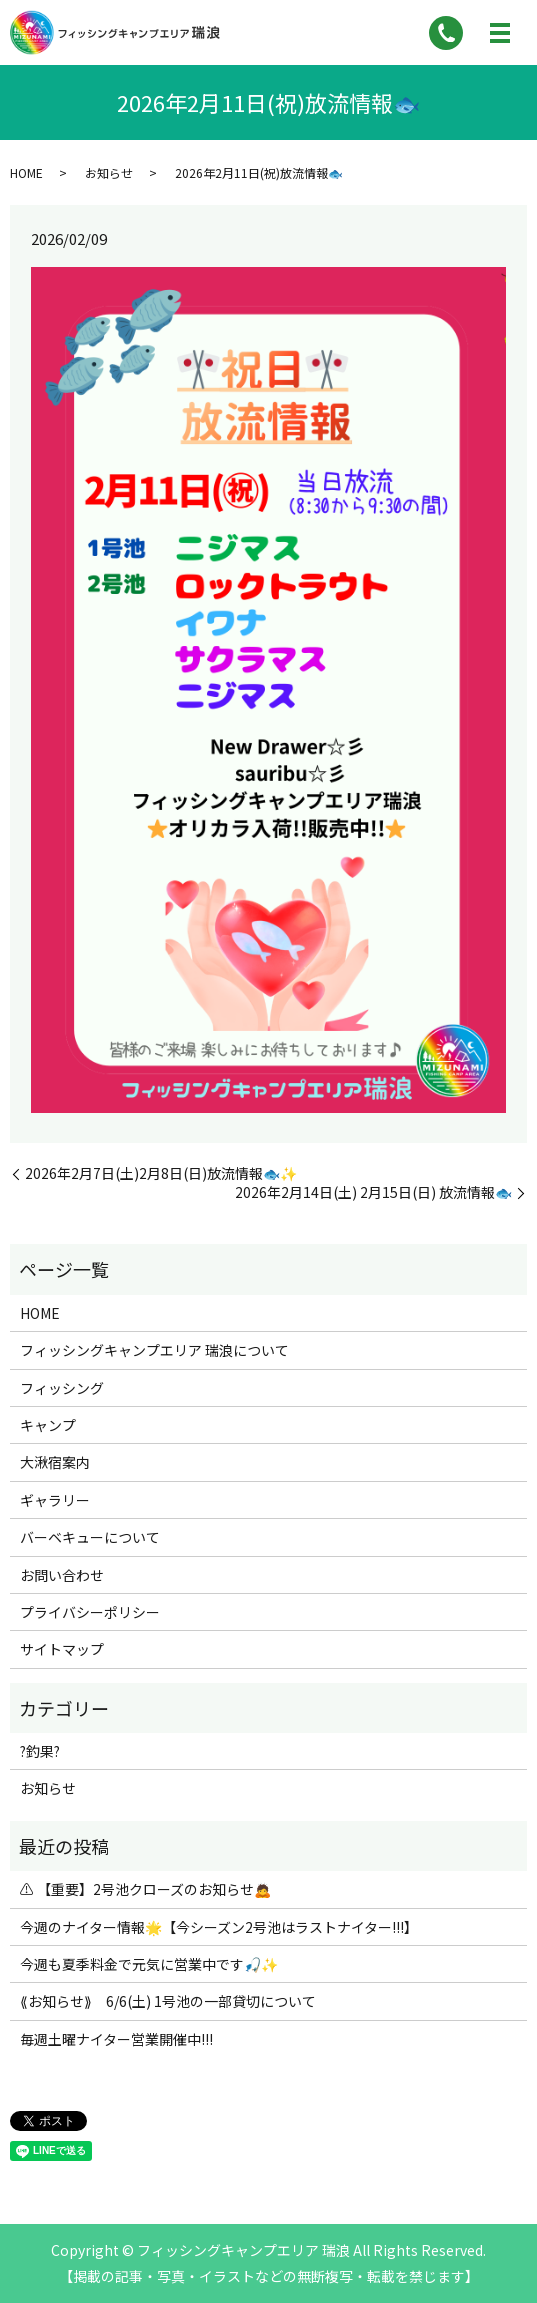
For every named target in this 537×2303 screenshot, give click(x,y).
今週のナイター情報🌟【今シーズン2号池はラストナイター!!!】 (219, 1927)
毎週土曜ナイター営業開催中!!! (116, 2039)
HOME (26, 172)
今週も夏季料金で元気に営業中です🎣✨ (149, 1964)
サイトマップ (62, 1649)
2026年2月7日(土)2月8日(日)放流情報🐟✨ (161, 1173)
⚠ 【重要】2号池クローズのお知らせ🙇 (145, 1889)
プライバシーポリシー (90, 1612)
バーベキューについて (90, 1537)
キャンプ (48, 1425)
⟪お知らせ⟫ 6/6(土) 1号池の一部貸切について (168, 2001)
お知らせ (109, 172)
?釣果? (40, 1751)
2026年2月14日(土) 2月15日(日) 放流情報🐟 (373, 1192)
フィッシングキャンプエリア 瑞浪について (154, 1350)
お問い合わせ (62, 1575)
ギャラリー (55, 1500)
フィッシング (62, 1388)
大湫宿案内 (55, 1462)
